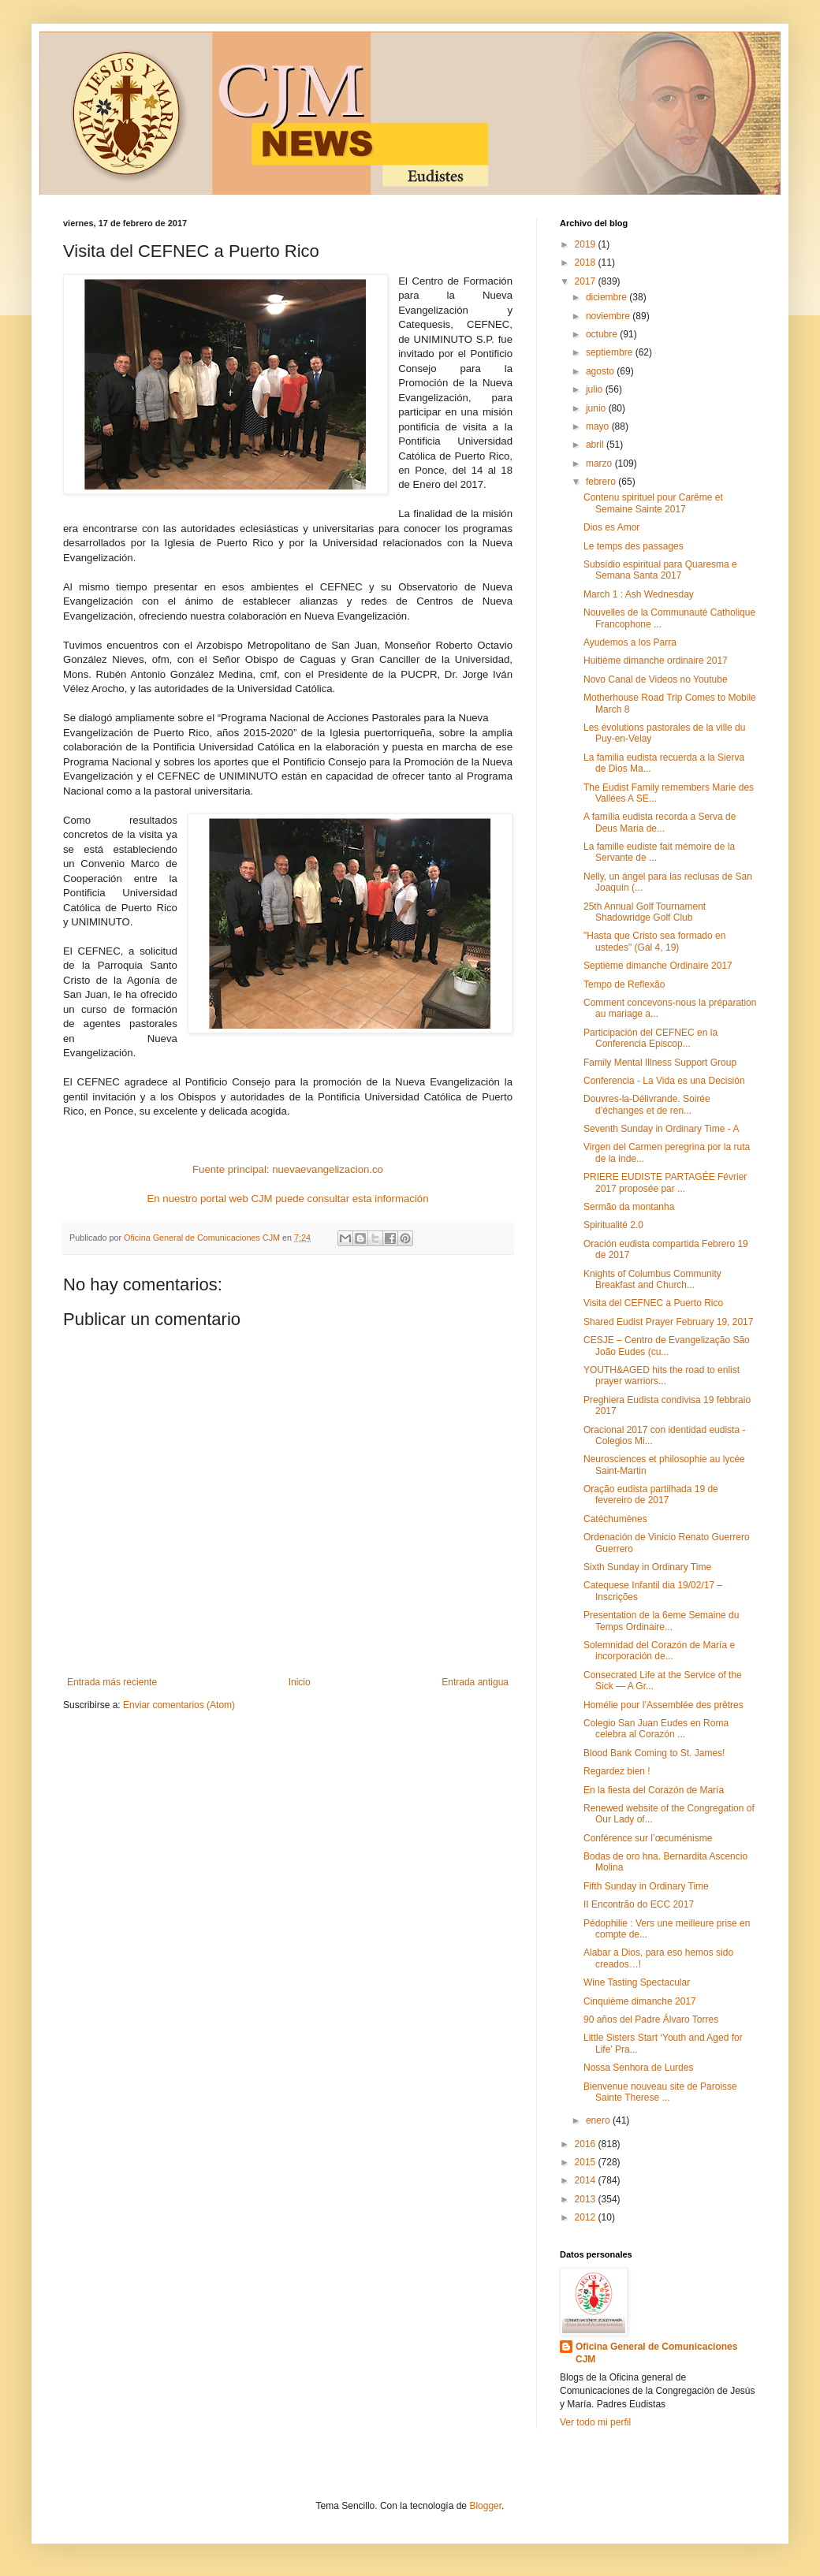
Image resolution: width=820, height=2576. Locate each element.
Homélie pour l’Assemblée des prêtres (663, 1705)
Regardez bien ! (616, 1771)
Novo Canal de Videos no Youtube (655, 679)
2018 (586, 262)
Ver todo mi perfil (595, 2422)
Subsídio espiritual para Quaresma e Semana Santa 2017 (660, 570)
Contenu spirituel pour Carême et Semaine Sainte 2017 (653, 503)
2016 (586, 2144)
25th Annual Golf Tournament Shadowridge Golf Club (644, 912)
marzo (600, 463)
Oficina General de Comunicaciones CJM (656, 2353)
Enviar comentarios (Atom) (179, 1705)
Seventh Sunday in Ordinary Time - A (661, 1128)
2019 (586, 244)
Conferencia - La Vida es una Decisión (664, 1080)
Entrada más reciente (112, 1682)
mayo (599, 426)
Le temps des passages (633, 546)
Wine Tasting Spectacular (636, 1982)
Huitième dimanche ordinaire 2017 (655, 660)
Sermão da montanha (628, 1206)
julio (596, 389)
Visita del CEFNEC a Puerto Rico (653, 1302)
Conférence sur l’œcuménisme (647, 1838)
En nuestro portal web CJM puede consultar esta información (288, 1198)
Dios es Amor (611, 527)
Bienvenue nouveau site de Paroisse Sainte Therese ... (660, 2092)
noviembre (609, 316)
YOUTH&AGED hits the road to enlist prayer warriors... (661, 1375)
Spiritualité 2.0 (613, 1224)
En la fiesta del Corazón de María (653, 1790)
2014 (586, 2180)
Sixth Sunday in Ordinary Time (647, 1567)
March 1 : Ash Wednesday (638, 594)
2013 (586, 2199)
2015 (586, 2162)
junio (597, 408)
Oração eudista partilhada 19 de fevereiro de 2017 (650, 1494)
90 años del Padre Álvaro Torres (650, 2019)
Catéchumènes (615, 1518)
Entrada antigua (475, 1682)
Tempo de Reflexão (624, 984)
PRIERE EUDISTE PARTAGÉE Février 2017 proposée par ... (665, 1182)
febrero (602, 481)
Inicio (300, 1682)
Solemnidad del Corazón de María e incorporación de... (659, 1651)
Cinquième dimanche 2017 (639, 2001)
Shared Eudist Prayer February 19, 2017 (668, 1321)
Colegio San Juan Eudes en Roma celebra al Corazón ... (656, 1729)
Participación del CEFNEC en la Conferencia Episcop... (650, 1038)
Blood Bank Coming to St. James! (654, 1753)
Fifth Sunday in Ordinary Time (646, 1886)
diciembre (607, 297)
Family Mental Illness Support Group (659, 1062)
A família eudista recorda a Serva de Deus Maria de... (659, 822)
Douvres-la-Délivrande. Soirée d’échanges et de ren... (646, 1104)
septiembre (611, 352)
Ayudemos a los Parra (629, 642)
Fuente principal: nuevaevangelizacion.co (287, 1169)
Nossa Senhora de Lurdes (638, 2067)
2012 (586, 2217)
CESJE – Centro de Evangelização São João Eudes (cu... (666, 1346)
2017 (586, 281)
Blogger (485, 2505)
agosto (601, 371)
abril (596, 444)
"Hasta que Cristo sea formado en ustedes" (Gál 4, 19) (654, 941)
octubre (603, 334)
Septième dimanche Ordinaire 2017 (657, 965)
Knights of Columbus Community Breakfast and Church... (652, 1279)
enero (599, 2120)
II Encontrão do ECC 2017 (638, 1904)
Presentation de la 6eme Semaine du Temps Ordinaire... (661, 1621)
